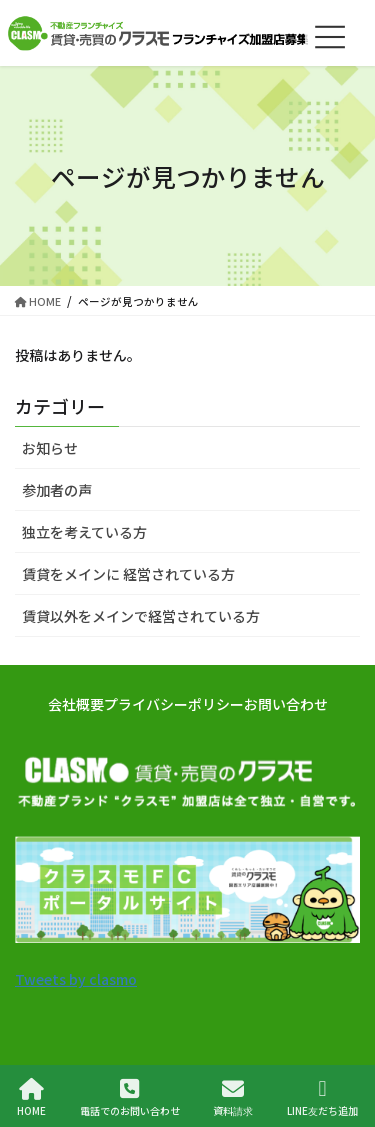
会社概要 (76, 704)
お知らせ (50, 448)
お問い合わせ (286, 704)
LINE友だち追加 (322, 1097)
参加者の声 (57, 490)
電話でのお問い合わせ (130, 1097)
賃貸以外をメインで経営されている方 (141, 616)
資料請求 (233, 1097)
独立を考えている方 (84, 532)
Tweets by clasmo (76, 979)
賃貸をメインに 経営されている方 (128, 574)
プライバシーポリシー (174, 704)
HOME (31, 1097)
